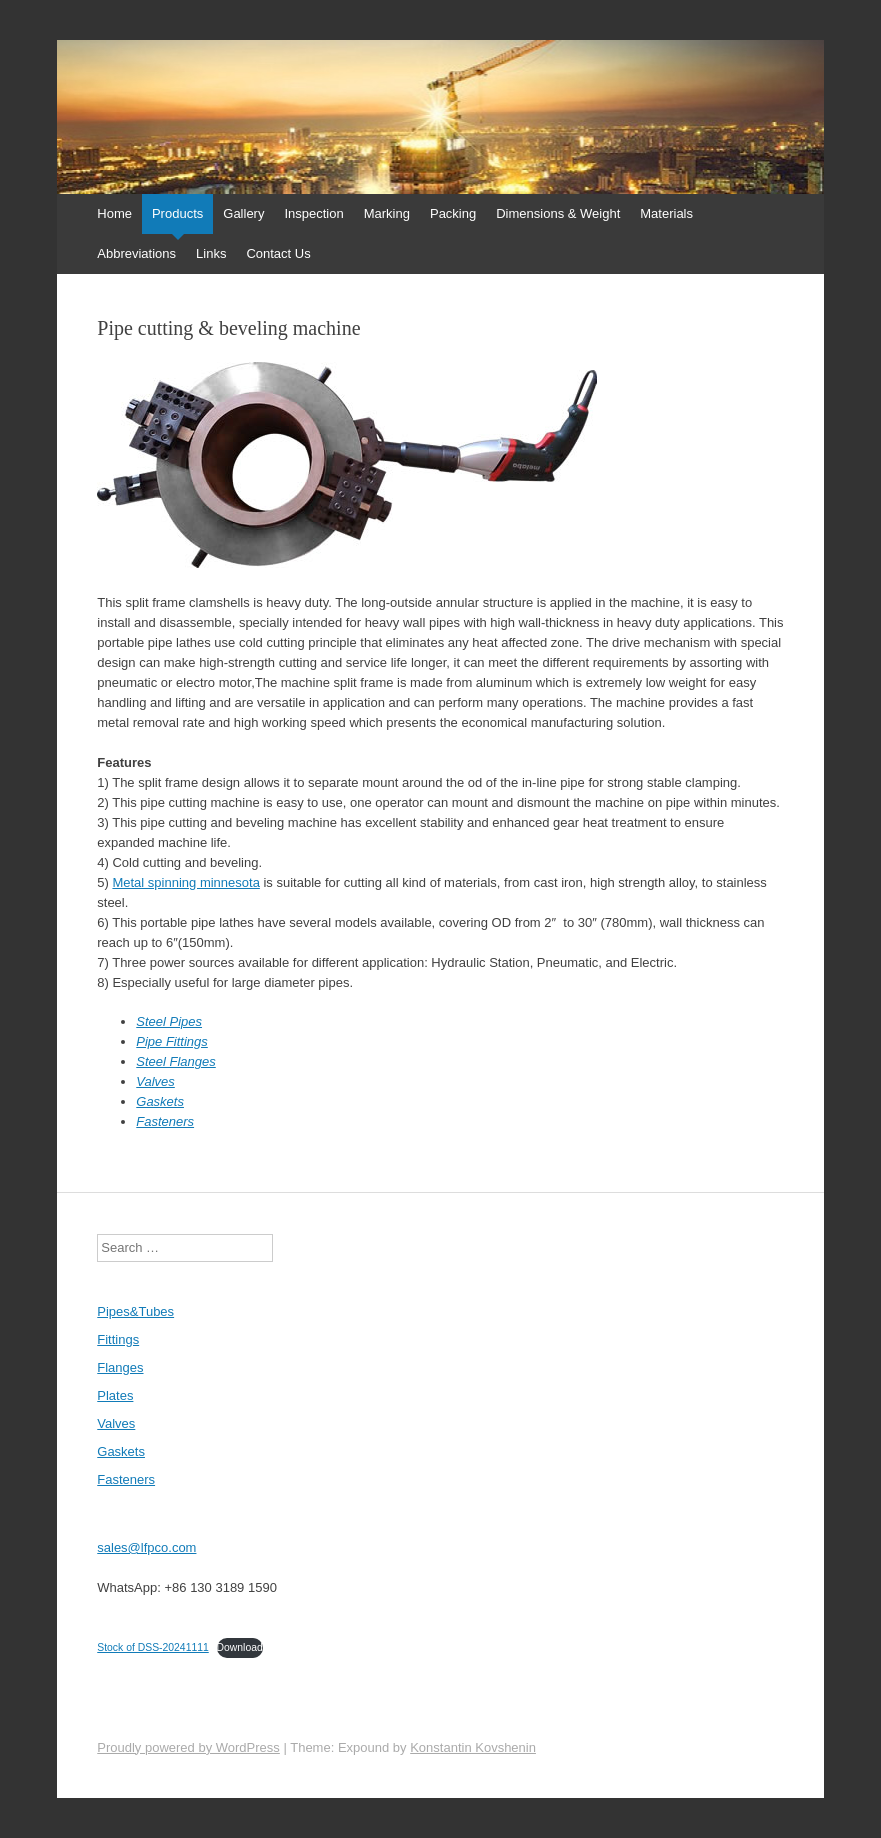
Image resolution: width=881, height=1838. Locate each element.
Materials (666, 213)
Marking (387, 213)
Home (114, 213)
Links (211, 253)
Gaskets (160, 1101)
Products (177, 213)
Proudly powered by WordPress (188, 1747)
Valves (155, 1081)
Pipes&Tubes (135, 1311)
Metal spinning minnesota (185, 882)
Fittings (118, 1339)
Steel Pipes (169, 1021)
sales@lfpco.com (146, 1547)
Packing (453, 213)
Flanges (120, 1367)
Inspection (313, 213)
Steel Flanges (176, 1061)
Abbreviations (136, 253)
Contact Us (278, 253)
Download (240, 1647)
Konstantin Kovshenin (473, 1747)
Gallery (243, 213)
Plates (115, 1395)
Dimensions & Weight (558, 213)
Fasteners (165, 1121)
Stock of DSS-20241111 (152, 1647)
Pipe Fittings (172, 1041)
